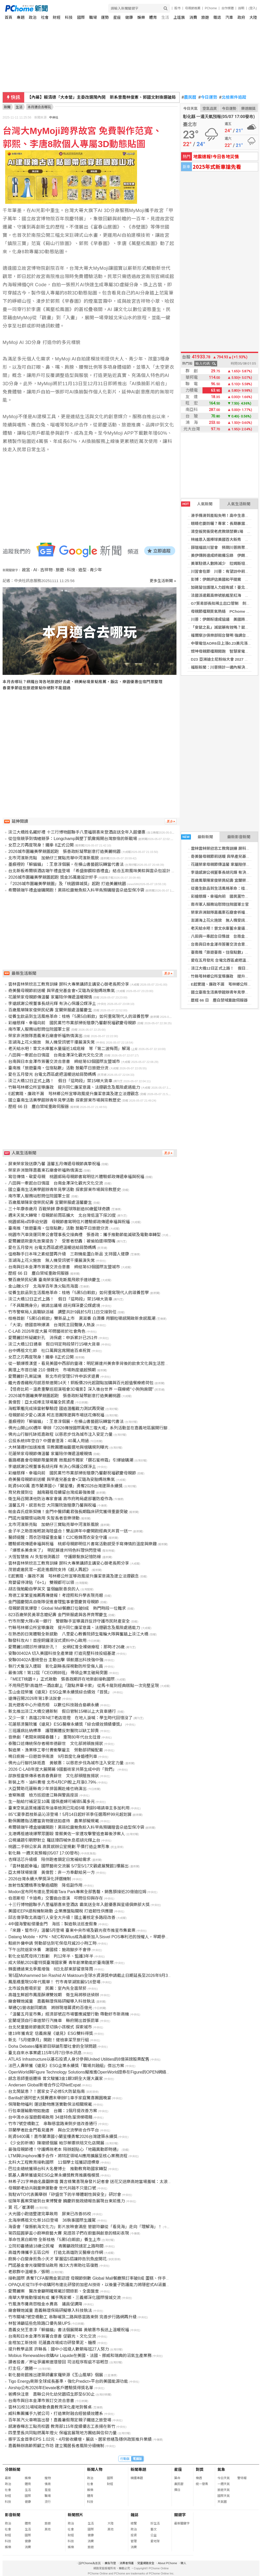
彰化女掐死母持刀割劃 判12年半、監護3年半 (51, 1956)
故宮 (26, 570)
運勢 (105, 17)
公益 (153, 2535)
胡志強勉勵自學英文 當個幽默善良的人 (43, 1589)
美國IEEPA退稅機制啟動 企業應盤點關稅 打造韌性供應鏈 (60, 1911)
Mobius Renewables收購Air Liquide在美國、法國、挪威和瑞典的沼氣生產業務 (79, 2355)
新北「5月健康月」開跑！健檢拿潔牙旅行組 (48, 2040)
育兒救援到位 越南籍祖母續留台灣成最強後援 (51, 1492)
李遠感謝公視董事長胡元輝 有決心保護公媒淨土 (52, 1003)
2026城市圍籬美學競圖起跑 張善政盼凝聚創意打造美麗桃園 (64, 851)
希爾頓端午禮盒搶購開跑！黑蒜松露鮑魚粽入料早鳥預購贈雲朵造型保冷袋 (76, 890)
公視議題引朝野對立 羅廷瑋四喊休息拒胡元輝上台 (54, 1840)
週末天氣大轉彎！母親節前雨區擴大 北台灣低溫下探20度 (62, 1215)
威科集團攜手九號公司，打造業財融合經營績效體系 (55, 2413)
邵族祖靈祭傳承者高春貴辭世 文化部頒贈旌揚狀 (53, 1776)
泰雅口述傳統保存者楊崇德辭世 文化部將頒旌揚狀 (55, 1743)
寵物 (48, 2478)
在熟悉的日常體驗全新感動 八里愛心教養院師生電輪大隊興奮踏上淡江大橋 (78, 1634)
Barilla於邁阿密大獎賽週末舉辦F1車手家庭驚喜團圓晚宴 (59, 2098)
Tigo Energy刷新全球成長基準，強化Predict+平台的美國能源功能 (68, 2381)
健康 (129, 17)
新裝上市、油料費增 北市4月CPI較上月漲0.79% (52, 1782)
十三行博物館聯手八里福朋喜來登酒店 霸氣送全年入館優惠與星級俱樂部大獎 (78, 1904)
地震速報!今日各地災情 (216, 156)
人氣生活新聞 (238, 504)
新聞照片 (75, 2515)
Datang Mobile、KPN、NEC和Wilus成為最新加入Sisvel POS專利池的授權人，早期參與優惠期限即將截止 (105, 1937)
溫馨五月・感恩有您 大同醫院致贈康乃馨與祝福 (52, 1505)
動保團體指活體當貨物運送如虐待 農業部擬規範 (53, 1821)
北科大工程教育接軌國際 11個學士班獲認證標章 (53, 2162)
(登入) (253, 8)
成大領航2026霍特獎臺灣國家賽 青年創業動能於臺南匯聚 (60, 1962)
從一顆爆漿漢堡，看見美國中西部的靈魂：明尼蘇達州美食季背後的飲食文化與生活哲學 (88, 1363)
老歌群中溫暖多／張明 (28, 2272)
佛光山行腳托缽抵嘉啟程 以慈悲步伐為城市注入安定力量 (60, 1434)
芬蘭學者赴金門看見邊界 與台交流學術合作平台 (53, 2130)
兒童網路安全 (145, 2563)
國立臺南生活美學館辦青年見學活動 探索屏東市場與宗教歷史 (64, 1100)
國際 (81, 17)
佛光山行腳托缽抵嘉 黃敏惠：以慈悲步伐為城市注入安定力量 (66, 1763)
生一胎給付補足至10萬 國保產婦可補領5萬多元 (51, 1801)
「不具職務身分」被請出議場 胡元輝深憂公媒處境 (54, 1305)
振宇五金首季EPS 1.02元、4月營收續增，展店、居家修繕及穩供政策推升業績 (80, 2439)
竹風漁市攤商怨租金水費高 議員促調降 (45, 2304)
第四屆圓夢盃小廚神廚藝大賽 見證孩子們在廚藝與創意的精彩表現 (68, 2233)
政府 (241, 17)
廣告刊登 (110, 2563)
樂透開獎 (248, 108)
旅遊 (205, 17)
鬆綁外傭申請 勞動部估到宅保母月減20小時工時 (52, 1943)
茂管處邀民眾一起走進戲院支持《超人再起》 (49, 1569)
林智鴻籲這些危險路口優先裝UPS (39, 2323)
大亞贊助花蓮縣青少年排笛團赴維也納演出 (47, 1788)
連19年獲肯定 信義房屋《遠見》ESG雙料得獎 (50, 2033)
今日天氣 (190, 108)
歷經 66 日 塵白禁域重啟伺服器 (219, 1000)
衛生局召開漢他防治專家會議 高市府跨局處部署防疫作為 (60, 1499)
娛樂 (141, 17)
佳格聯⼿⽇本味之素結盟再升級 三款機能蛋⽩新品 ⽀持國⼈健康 (68, 1254)
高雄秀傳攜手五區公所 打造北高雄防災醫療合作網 (55, 2252)
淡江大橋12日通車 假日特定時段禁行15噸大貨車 (54, 1344)
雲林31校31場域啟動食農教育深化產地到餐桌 (50, 2407)
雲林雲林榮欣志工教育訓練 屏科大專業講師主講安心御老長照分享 (68, 984)
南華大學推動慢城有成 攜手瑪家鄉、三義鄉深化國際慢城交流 (64, 2297)
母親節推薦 (192, 8)
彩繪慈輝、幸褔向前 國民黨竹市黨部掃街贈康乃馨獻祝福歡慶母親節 (72, 1023)
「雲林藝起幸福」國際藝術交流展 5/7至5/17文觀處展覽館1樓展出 (68, 1866)
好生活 (155, 2523)
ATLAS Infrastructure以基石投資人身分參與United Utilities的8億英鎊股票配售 (78, 2059)
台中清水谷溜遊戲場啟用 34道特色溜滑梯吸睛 (50, 2117)
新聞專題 (138, 2469)
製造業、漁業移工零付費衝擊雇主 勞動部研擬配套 (55, 1750)
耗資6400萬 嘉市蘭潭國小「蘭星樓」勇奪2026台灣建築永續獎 (65, 1486)
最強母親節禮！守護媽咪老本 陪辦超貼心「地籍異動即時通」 (64, 2149)
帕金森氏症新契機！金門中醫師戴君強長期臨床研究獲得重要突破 (68, 1511)
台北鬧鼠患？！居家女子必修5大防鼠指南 (46, 2091)
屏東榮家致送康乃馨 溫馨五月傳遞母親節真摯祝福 (54, 1164)
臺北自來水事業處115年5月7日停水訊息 (45, 2053)
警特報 (242, 2478)
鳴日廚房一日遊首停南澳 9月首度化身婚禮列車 (52, 1756)
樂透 (199, 2478)
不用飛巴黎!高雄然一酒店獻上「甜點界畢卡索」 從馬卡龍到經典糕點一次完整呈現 (83, 1685)
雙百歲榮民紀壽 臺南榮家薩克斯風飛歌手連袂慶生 (54, 1280)
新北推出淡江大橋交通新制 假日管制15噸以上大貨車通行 (62, 1711)
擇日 (177, 2490)
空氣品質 (209, 108)
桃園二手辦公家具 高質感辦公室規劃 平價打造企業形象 (58, 1846)
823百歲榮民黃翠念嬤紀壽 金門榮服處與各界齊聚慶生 (57, 1615)
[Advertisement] (91, 744)
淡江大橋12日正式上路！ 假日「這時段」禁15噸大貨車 (60, 1081)
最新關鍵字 (182, 2523)
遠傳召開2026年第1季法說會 (34, 1698)
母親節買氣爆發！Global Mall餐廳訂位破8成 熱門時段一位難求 (67, 1608)
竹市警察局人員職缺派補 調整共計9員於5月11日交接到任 (62, 1312)
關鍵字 (180, 2515)
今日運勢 (207, 97)
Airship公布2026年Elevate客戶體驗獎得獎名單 (50, 2388)
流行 (48, 2502)
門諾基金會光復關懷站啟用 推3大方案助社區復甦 (53, 2265)
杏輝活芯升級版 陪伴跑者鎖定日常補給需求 (49, 1859)
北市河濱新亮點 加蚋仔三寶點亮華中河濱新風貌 (53, 858)
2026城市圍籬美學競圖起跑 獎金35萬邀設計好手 (52, 877)
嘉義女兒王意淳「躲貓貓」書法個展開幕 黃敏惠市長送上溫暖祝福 (68, 2330)
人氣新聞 (197, 504)
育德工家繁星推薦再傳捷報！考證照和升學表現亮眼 (55, 1595)
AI (35, 570)
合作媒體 (227, 8)
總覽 (134, 2523)
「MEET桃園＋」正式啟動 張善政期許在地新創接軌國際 (61, 1679)
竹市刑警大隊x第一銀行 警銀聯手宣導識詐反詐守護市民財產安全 (69, 1621)
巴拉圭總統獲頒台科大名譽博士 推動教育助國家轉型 (57, 2169)
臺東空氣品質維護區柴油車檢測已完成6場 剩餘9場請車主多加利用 (68, 1808)
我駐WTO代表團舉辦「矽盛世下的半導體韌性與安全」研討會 (64, 2194)
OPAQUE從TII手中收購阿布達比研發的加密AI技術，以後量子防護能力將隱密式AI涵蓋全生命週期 (97, 2285)
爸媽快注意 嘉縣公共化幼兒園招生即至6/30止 (51, 2394)
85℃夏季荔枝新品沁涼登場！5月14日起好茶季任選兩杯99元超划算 (69, 1814)
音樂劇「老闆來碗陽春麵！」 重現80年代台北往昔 (54, 1737)
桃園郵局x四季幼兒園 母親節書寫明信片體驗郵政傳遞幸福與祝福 (69, 1222)
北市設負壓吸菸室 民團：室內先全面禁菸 (47, 1988)
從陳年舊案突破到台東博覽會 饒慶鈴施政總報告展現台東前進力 (66, 2201)
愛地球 (155, 2541)
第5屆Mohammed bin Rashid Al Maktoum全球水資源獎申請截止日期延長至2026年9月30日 (91, 1975)
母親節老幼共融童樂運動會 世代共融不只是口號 (52, 2188)
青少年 (96, 570)
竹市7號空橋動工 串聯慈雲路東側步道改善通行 (52, 2123)
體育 (153, 17)
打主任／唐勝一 (22, 2368)
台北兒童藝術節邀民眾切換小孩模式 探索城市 (50, 2027)
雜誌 (217, 17)
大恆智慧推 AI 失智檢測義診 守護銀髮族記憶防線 (54, 1557)
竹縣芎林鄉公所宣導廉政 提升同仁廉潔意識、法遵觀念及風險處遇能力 (74, 1087)
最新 (8, 2478)
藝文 (153, 2529)
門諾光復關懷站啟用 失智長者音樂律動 (43, 1518)
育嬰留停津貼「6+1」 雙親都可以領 (41, 1582)
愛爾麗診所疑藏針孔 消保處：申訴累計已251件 (53, 1338)
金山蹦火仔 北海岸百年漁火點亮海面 (43, 1286)
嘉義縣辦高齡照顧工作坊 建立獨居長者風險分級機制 (56, 2446)
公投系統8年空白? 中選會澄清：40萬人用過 (48, 1441)
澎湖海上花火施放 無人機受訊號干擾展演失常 (51, 1042)
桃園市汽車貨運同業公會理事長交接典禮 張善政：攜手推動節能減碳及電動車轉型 (84, 1234)
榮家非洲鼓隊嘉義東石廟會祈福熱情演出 (225, 912)
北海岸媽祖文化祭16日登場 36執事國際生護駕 (52, 2220)
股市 (177, 8)
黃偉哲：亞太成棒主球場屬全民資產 (41, 1402)
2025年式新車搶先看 (217, 166)
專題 (20, 17)
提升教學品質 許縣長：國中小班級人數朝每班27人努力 (58, 2349)
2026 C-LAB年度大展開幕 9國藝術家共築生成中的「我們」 (62, 1769)
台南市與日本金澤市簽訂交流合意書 (41, 2400)
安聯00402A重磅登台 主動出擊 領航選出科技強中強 (55, 1660)
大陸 (253, 17)
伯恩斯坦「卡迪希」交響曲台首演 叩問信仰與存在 (55, 1898)
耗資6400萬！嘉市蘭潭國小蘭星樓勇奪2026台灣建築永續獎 (62, 2136)
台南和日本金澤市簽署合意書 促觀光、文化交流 (52, 2336)
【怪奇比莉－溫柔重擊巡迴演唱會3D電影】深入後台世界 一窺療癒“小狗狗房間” (81, 1389)
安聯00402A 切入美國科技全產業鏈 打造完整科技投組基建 (61, 1653)
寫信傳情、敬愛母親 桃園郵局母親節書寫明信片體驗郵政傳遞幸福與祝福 (76, 1176)
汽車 (229, 17)
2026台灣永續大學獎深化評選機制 (39, 1879)
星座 (117, 17)
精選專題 (137, 2478)
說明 (241, 8)
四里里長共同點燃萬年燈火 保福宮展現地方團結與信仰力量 (62, 2433)
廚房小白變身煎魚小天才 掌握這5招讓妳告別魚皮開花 (57, 2259)
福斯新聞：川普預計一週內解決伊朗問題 (225, 667)
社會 (45, 17)
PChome (211, 8)
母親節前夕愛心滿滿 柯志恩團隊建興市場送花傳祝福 (56, 1415)
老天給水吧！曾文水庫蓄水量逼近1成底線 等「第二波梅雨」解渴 (69, 1048)
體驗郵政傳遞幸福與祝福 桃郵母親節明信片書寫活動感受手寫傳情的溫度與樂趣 (82, 1544)
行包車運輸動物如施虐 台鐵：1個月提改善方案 (52, 2111)
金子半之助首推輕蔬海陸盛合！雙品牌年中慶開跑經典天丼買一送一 (70, 1531)
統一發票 (202, 2484)
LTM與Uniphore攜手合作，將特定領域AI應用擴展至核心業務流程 (68, 2156)
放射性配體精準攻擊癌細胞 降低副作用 (45, 1885)
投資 (134, 2535)
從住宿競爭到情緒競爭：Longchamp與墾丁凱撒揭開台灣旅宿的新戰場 (72, 838)
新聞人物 (95, 2469)
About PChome (167, 2563)
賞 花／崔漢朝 (21, 2207)
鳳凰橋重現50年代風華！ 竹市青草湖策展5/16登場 (54, 1982)
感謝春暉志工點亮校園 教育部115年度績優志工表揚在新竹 (61, 2426)
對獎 (200, 2469)
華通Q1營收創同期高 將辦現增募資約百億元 (50, 2008)
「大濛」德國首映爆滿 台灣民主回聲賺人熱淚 (51, 1325)
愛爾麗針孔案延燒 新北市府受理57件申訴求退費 (53, 1376)
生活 (165, 17)
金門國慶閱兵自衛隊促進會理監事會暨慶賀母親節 (53, 1602)
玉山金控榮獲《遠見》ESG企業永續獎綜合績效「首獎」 (60, 1692)
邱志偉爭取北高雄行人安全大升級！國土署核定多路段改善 (61, 1917)
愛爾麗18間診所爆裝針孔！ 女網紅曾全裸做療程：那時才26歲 (66, 1647)
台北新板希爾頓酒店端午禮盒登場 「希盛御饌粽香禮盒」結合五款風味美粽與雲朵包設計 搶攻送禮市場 (102, 871)
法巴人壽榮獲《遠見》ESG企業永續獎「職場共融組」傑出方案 (66, 2065)
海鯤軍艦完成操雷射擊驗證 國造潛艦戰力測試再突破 (56, 1408)
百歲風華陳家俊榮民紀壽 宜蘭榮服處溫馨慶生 (50, 1010)
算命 (177, 2478)
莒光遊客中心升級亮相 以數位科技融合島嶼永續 (53, 1705)
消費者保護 (127, 2563)
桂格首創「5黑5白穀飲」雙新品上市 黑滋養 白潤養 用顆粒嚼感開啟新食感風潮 (81, 1318)
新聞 (7, 107)
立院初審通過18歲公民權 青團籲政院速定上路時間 (56, 2246)
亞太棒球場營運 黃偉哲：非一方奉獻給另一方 (51, 1872)
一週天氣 (223, 2484)
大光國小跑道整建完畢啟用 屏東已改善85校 (49, 2214)
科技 (69, 17)
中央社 (53, 117)
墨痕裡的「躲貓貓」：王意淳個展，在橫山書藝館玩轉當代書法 (66, 864)
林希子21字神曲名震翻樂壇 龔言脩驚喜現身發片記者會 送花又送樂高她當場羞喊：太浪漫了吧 (94, 2181)
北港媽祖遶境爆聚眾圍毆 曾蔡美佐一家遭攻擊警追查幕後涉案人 (66, 1834)
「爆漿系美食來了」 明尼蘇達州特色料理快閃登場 (54, 1550)
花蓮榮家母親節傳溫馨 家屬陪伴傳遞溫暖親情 (50, 997)
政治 (33, 17)
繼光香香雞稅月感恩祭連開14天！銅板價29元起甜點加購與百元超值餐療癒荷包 (81, 1383)
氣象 (221, 2469)
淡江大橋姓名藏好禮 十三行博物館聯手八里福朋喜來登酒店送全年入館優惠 (76, 832)
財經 (57, 17)
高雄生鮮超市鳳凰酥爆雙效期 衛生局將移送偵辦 (53, 1995)
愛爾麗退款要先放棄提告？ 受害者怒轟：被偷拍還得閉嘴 (61, 1241)
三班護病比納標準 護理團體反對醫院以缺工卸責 (53, 1730)
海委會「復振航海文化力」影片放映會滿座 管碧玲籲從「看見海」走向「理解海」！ (85, 2227)
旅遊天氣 (223, 2490)
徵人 (183, 2563)
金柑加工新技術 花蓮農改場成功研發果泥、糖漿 (52, 2342)
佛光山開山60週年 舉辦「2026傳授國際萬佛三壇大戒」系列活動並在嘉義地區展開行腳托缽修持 (96, 1428)
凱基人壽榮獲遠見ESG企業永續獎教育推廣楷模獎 (53, 2175)
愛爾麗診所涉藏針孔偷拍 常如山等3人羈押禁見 (71, 97)
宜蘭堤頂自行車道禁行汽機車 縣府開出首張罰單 (53, 2020)
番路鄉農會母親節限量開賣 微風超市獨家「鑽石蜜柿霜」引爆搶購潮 (70, 1460)
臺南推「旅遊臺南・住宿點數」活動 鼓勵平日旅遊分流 (58, 1068)
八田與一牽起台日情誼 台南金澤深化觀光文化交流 (55, 1055)
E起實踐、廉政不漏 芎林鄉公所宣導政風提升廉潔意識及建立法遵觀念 (73, 1094)
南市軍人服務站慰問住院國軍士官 (220, 904)
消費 (193, 17)
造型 (82, 570)
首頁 (8, 17)
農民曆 (189, 97)
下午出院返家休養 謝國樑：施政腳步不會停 (49, 1950)
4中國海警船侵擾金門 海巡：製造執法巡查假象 (52, 1924)
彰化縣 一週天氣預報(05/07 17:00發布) (43, 1853)
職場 (93, 17)
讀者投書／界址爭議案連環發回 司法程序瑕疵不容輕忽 (58, 2362)
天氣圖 (222, 2502)
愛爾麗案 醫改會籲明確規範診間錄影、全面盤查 (53, 2291)
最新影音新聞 (238, 837)
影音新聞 (12, 2515)
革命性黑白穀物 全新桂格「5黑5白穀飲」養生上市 (54, 2239)
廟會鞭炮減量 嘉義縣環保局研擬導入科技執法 (51, 2001)
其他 (48, 2529)
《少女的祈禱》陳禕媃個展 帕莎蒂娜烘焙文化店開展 (56, 2143)
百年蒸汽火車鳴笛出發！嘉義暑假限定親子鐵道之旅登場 (59, 2420)
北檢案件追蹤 (232, 97)
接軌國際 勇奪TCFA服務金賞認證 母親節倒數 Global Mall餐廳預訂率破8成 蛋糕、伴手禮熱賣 (93, 2278)
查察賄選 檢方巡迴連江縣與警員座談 (43, 1795)
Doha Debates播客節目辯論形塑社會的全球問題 (52, 2046)
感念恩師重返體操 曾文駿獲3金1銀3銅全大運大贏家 (55, 2078)
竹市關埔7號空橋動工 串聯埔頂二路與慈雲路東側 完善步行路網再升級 (72, 2317)
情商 (48, 2484)
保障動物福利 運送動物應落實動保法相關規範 (50, 2104)
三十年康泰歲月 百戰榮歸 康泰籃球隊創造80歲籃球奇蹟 (59, 1209)
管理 (134, 2541)
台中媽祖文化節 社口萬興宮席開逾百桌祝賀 (49, 1350)
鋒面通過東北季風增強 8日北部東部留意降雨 (50, 1969)
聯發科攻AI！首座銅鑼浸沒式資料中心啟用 (47, 1640)
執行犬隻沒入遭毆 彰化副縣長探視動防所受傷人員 (55, 1666)
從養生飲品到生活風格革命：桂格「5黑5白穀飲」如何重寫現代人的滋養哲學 (78, 1016)
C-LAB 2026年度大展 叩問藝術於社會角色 (47, 1331)
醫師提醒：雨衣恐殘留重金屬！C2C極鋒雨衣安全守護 (57, 1537)
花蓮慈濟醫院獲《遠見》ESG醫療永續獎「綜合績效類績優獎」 (66, 1724)
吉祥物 (46, 570)
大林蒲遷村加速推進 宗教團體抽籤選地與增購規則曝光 (58, 1447)
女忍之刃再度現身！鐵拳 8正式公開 (40, 845)
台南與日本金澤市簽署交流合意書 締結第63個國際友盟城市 (64, 1061)
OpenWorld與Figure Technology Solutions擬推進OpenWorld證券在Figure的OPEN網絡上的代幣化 (97, 2072)
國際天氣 (223, 2496)
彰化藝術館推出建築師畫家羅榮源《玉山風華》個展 (55, 2375)
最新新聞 (197, 837)
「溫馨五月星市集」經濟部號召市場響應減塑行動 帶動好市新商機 (68, 2014)
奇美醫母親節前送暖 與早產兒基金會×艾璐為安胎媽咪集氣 (61, 990)
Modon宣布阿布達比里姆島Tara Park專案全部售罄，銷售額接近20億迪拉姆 (77, 1892)
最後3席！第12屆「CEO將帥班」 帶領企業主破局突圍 (58, 1673)
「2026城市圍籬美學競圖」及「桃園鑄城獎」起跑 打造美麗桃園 (67, 884)
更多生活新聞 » (163, 580)
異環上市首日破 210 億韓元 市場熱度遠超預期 (52, 1370)
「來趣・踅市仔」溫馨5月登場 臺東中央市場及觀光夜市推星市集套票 (71, 1930)
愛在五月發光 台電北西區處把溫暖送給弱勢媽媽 (52, 1074)
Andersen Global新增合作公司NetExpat (44, 2085)
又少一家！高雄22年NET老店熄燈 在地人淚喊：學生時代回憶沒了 (70, 1718)
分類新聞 (12, 2469)
